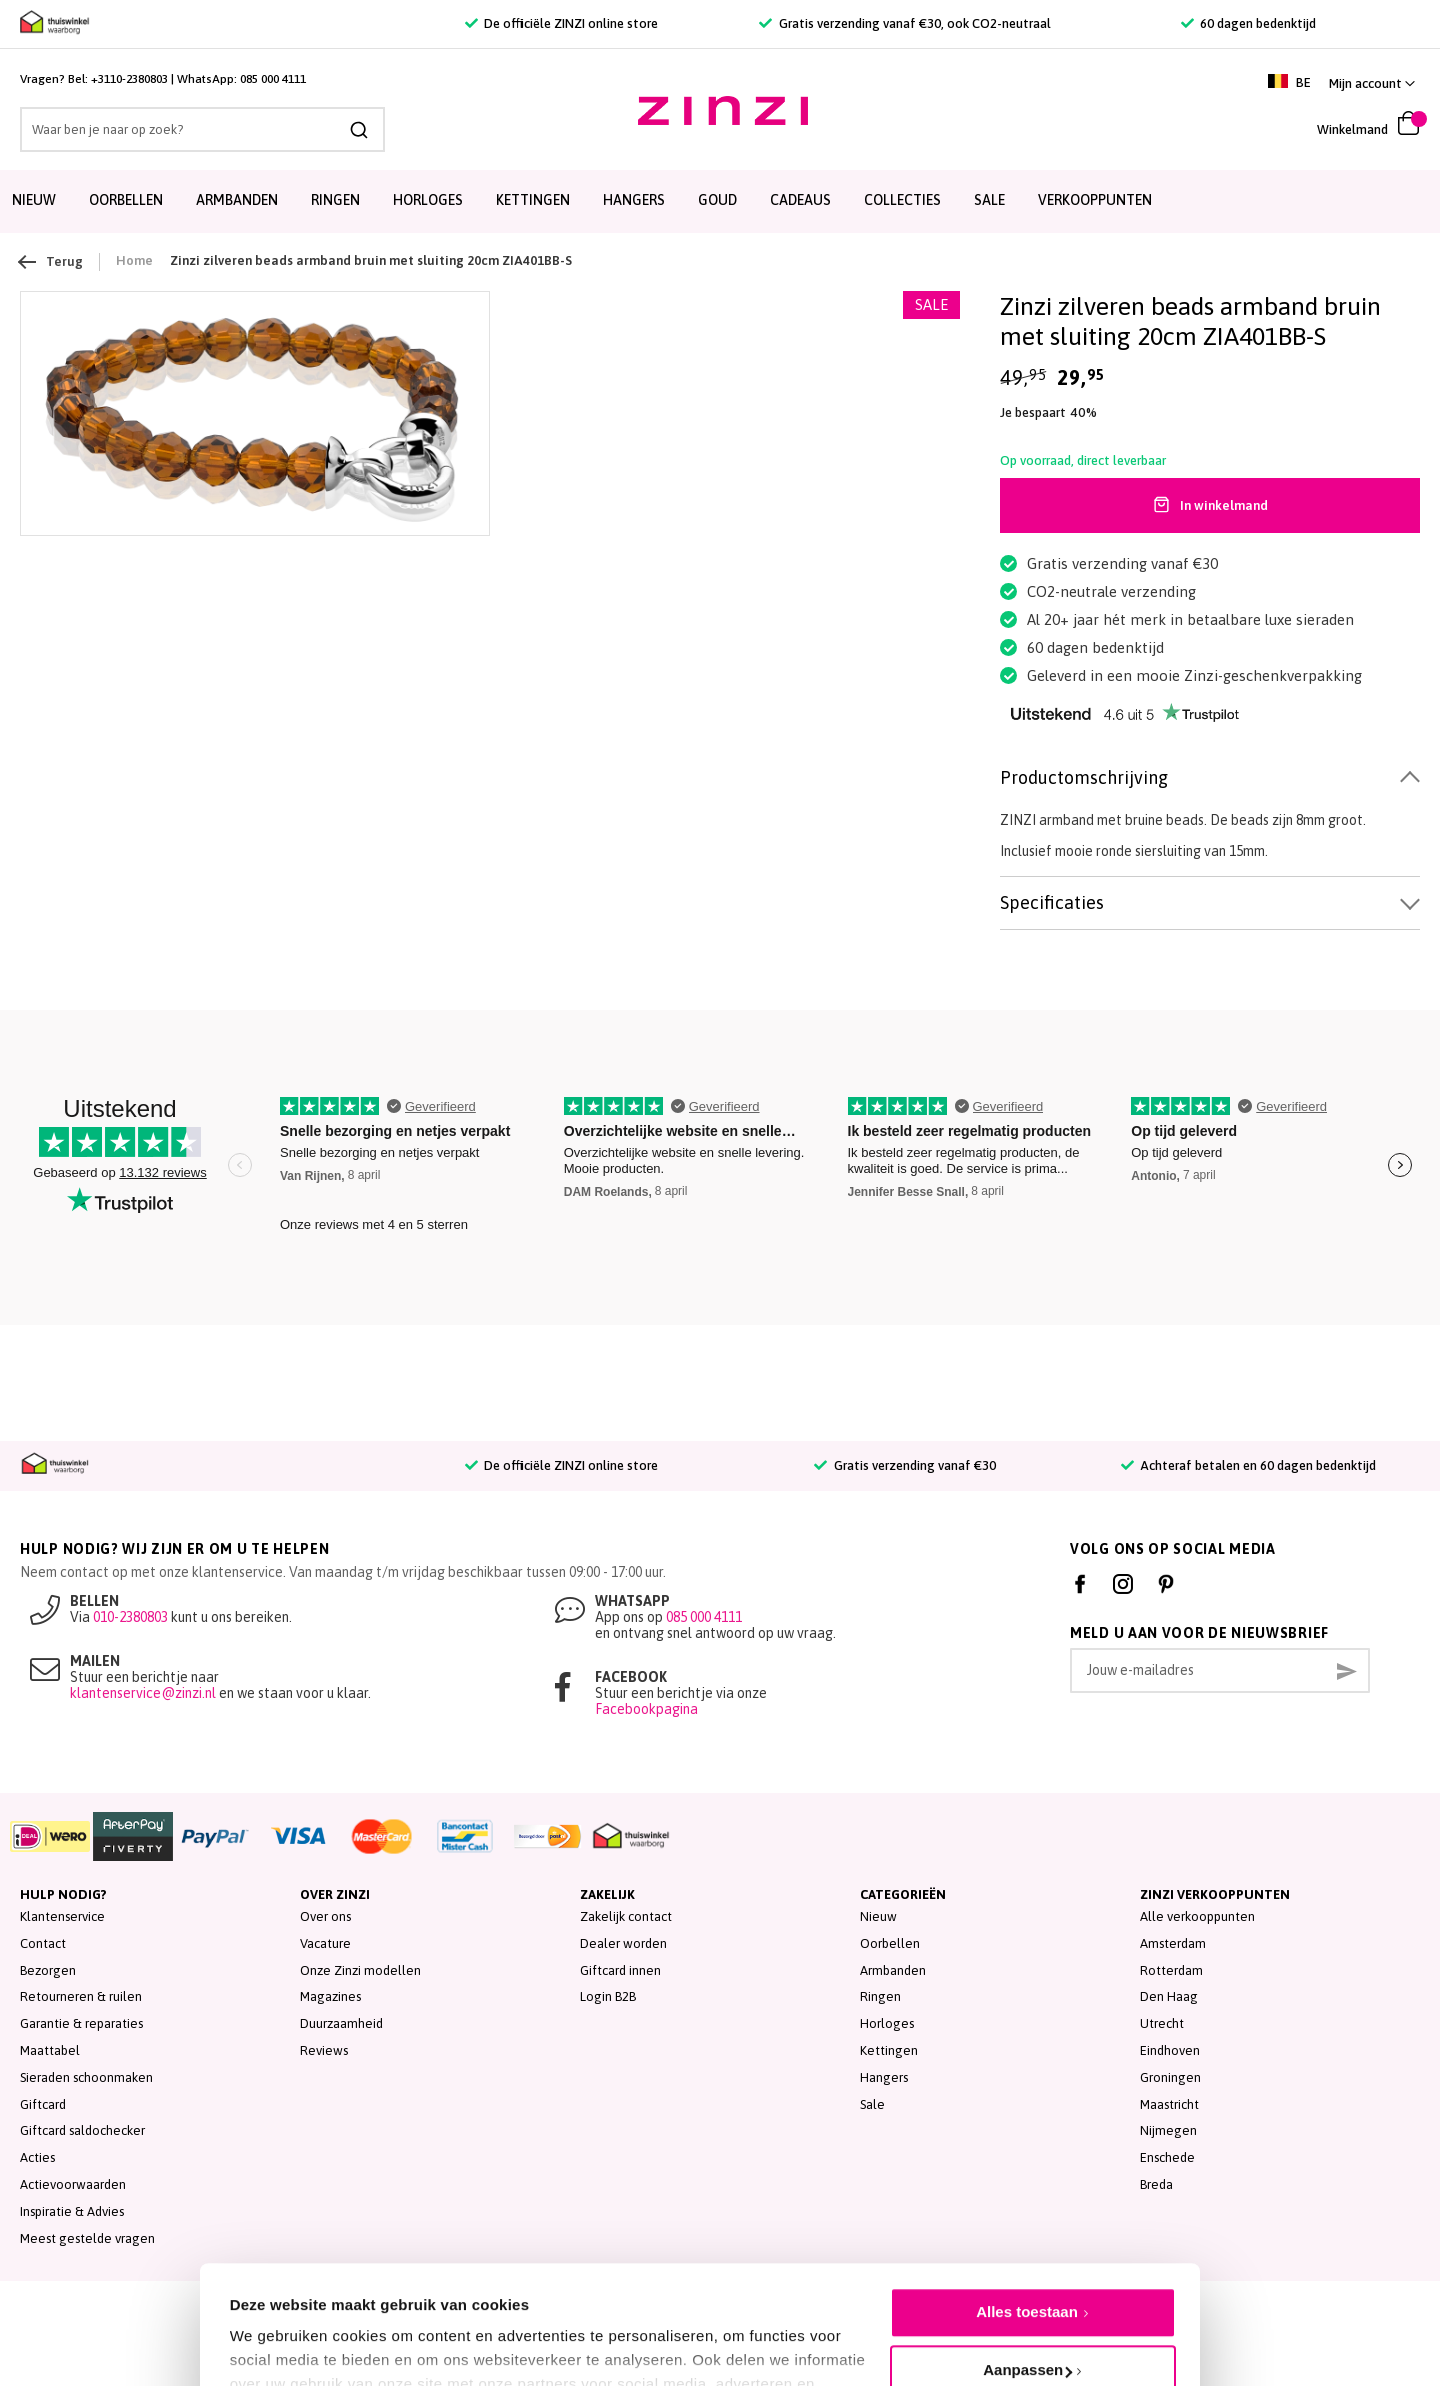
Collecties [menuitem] (902, 200)
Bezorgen (48, 1970)
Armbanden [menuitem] (237, 200)
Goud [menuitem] (717, 200)
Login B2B (608, 1996)
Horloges (887, 2023)
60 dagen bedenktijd (1248, 23)
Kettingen (889, 2050)
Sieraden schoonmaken (86, 2077)
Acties (37, 2157)
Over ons (325, 1916)
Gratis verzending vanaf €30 (904, 1465)
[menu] (720, 201)
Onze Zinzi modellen (360, 1970)
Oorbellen (890, 1943)
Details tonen (277, 2326)
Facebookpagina (646, 1709)
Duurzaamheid (341, 2023)
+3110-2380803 (129, 79)
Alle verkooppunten (1197, 1916)
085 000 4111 (273, 79)
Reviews (324, 2050)
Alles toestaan (1027, 2218)
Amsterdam (1173, 1943)
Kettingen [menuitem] (533, 200)
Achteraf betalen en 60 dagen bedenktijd (1248, 1465)
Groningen (1170, 2077)
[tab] (1210, 778)
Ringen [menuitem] (335, 200)
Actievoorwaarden (73, 2184)
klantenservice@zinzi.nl (143, 1693)
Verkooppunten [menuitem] (1095, 200)
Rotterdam (1171, 1970)
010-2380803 (130, 1617)
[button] (1372, 83)
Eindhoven (1170, 2050)
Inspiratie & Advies (72, 2211)
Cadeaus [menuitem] (800, 200)
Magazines (330, 1996)
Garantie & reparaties (81, 2023)
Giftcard (43, 2104)
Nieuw (878, 1916)
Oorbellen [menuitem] (126, 200)
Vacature (325, 1943)
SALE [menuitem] (989, 200)
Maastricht (1169, 2104)
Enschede (1167, 2157)
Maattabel (50, 2050)
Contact (43, 1943)
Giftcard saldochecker (82, 2130)
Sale (872, 2104)
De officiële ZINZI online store (561, 23)
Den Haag (1169, 1996)
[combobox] (202, 129)
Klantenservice (62, 1916)
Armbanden (893, 1970)
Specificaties (1052, 902)
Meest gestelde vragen (87, 2238)
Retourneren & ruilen (81, 1996)
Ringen (880, 1996)
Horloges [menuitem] (428, 200)
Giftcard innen (620, 1970)
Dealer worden (623, 1943)
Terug (51, 262)
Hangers (884, 2077)
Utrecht (1162, 2023)
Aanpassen (1027, 2276)
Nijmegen (1168, 2130)
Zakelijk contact (626, 1916)
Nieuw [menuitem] (34, 200)
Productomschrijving (1084, 777)
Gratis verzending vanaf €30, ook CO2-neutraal (904, 23)
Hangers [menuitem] (634, 200)
